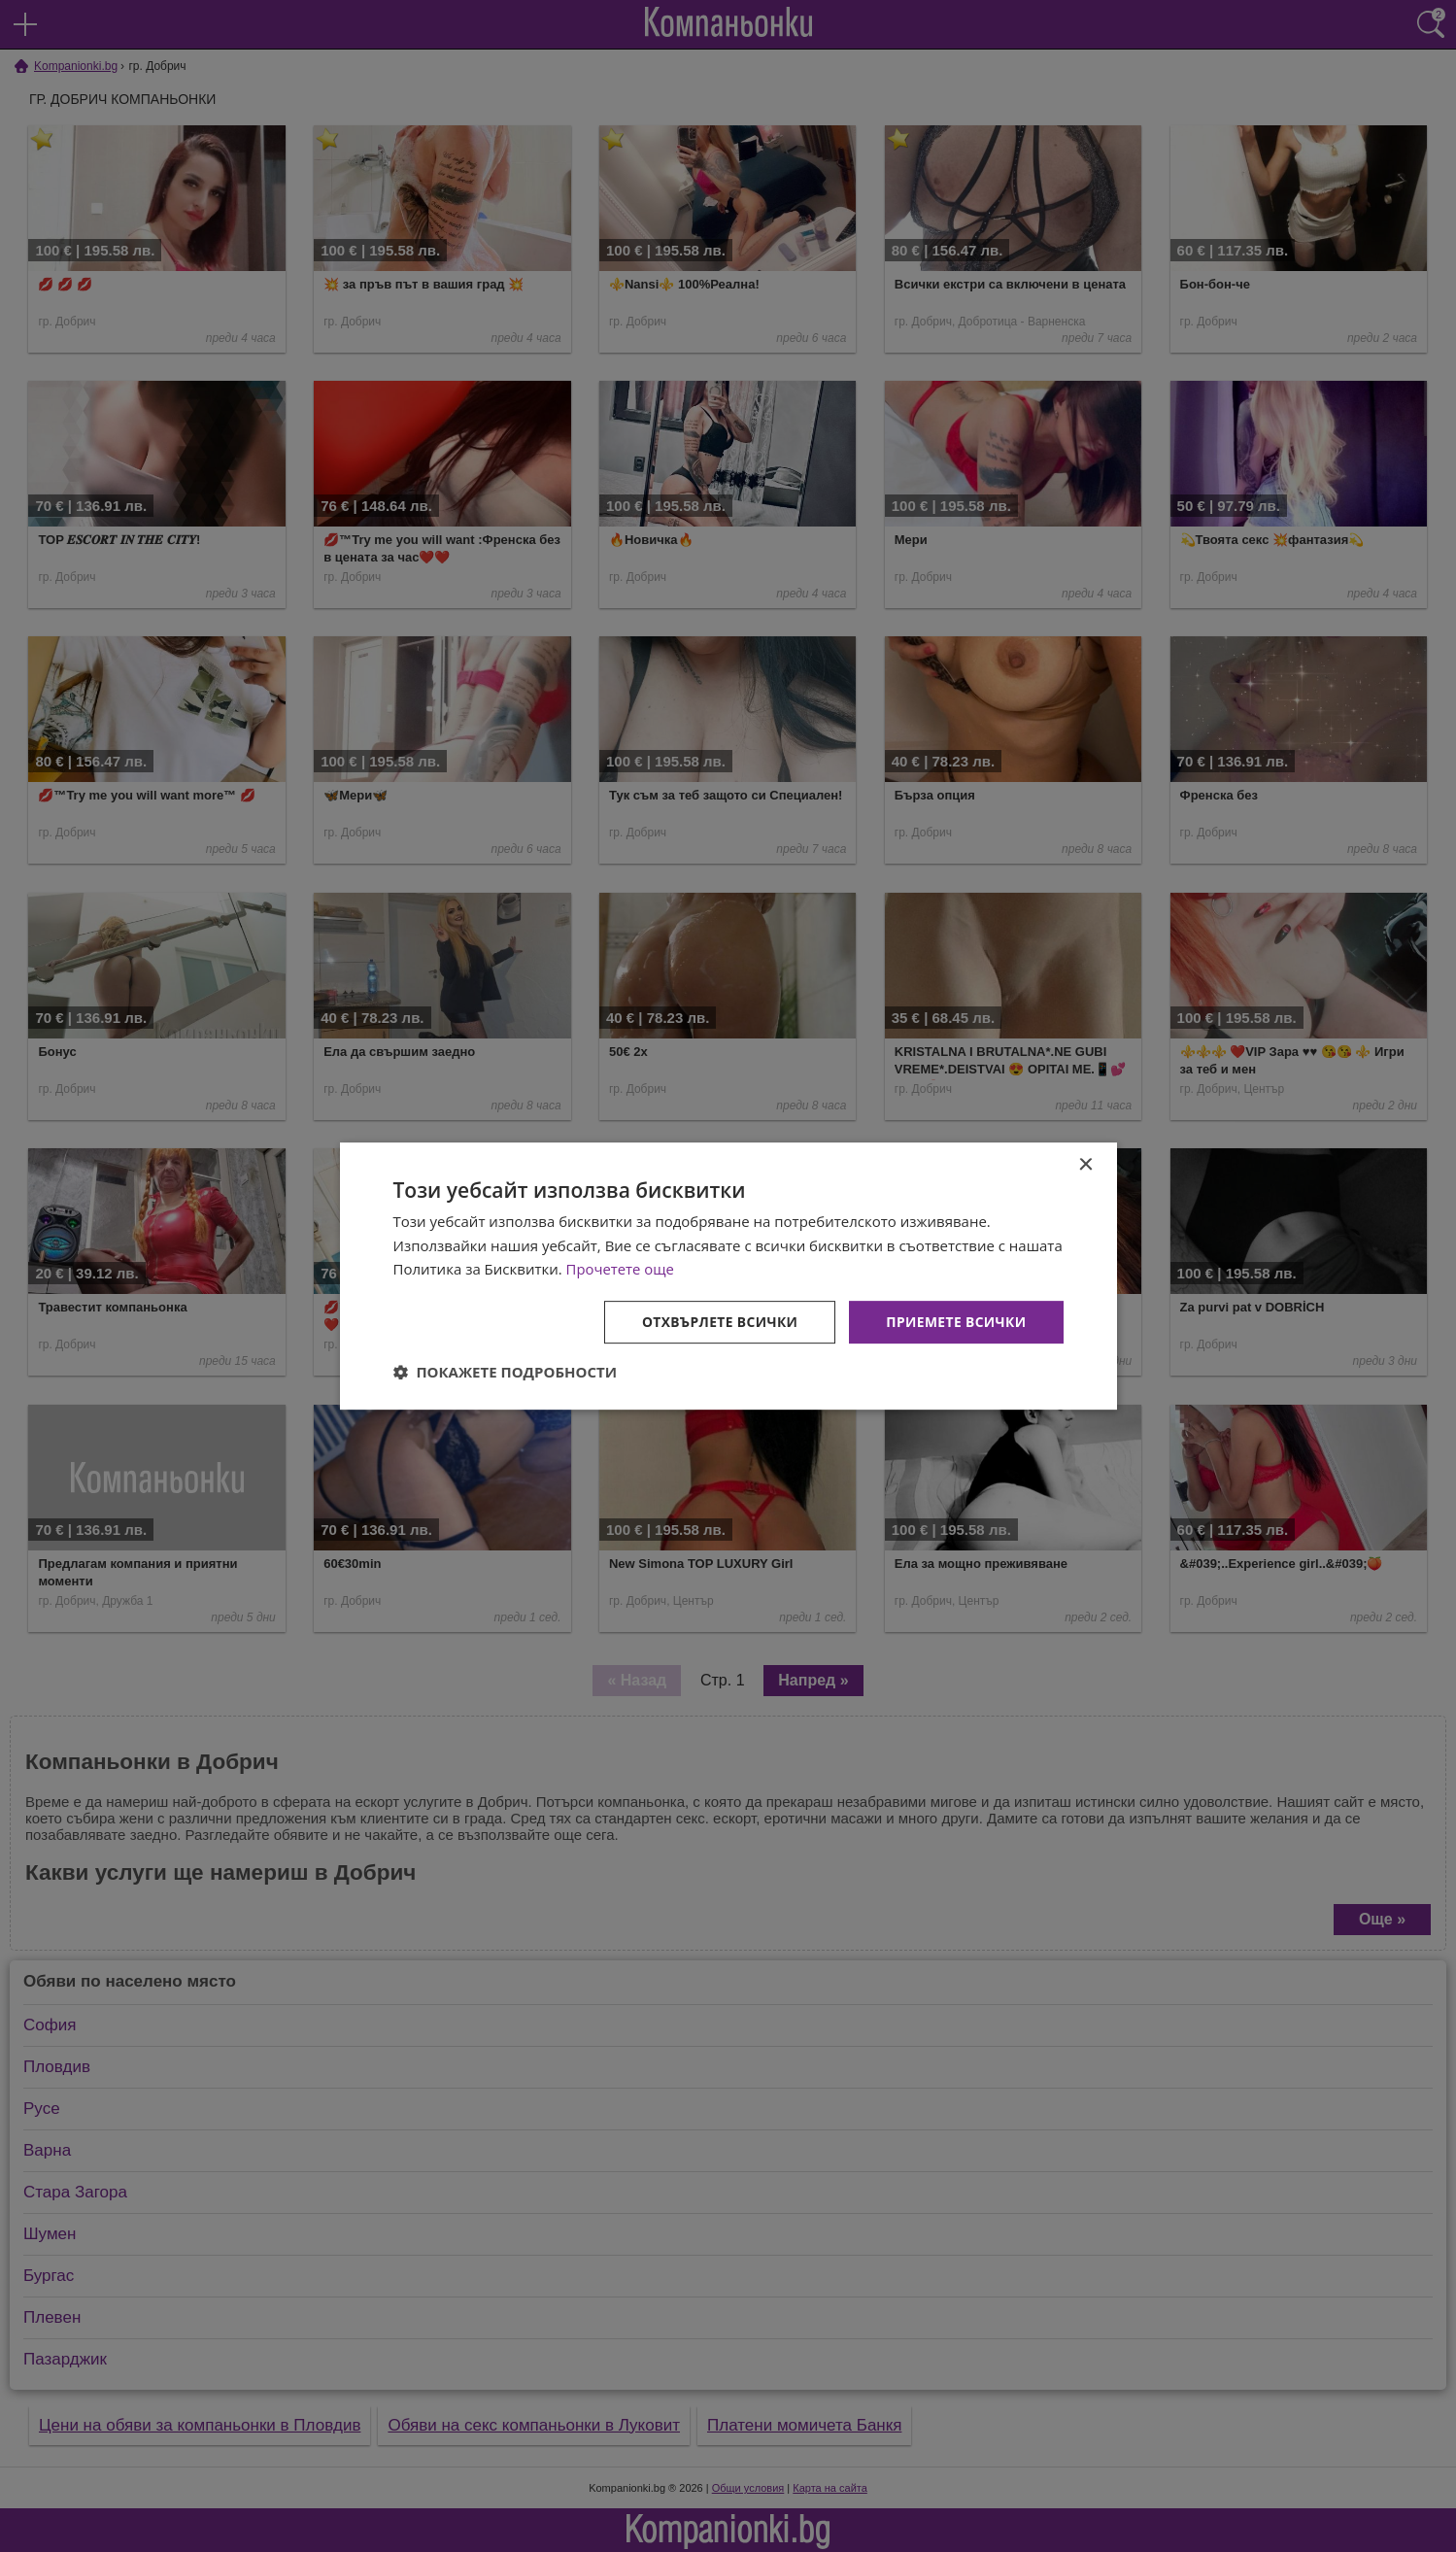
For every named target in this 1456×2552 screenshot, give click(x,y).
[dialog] (728, 1275)
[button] (505, 1372)
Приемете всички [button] (955, 1321)
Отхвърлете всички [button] (717, 1321)
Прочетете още (620, 1268)
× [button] (1085, 1164)
